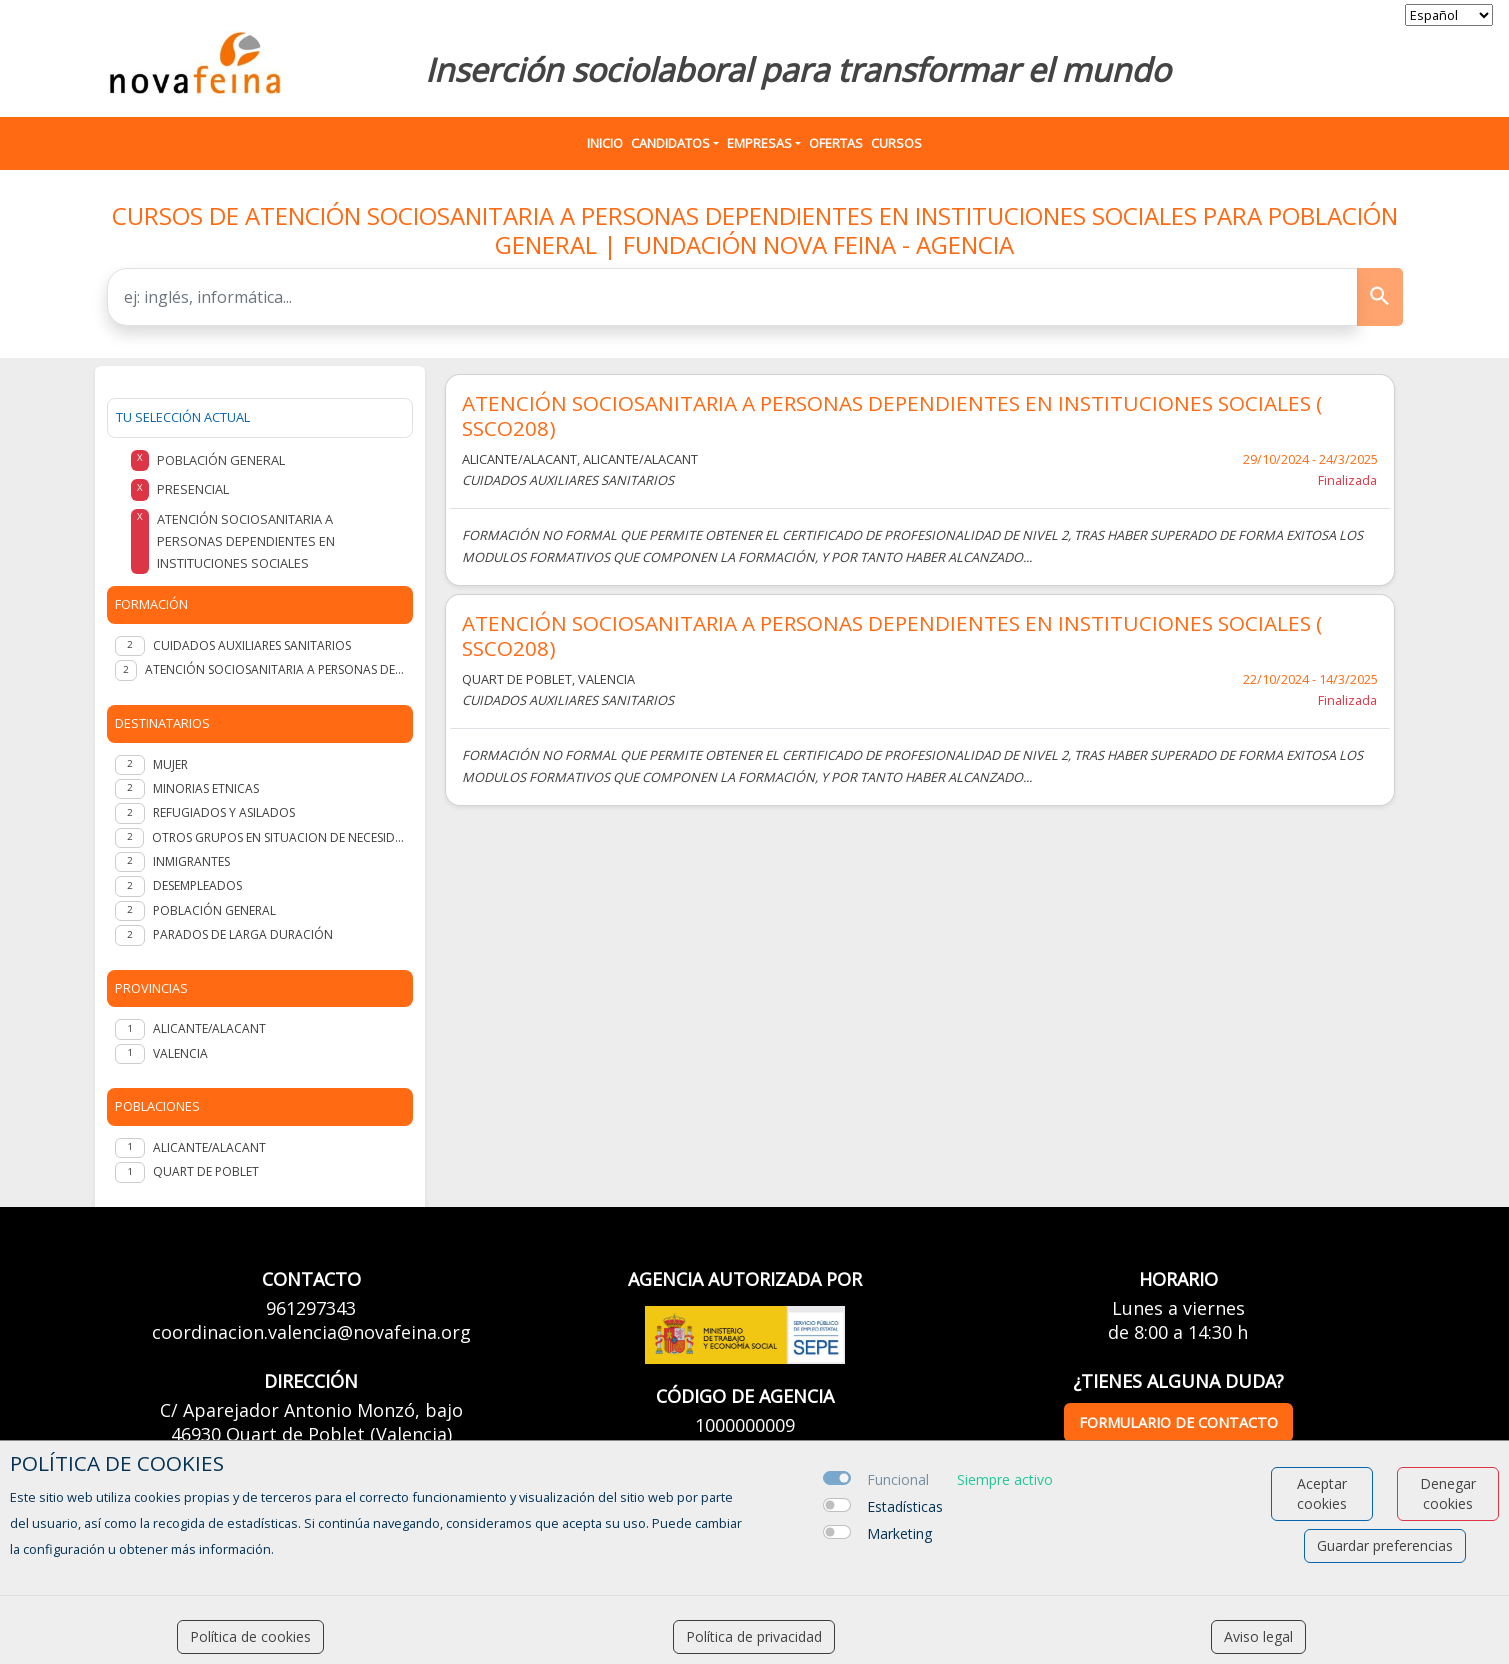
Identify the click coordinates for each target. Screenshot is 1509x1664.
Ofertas (836, 143)
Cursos (896, 143)
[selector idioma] (1449, 15)
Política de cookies (250, 1636)
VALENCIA (180, 1053)
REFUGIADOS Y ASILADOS (224, 812)
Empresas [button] (759, 143)
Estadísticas (905, 1506)
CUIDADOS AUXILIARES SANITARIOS (252, 645)
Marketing (899, 1533)
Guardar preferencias (1385, 1545)
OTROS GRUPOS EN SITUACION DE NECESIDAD (278, 837)
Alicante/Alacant (209, 1147)
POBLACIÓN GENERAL (214, 910)
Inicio (605, 143)
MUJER (170, 764)
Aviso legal (1258, 1636)
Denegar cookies (1448, 1493)
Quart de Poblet (206, 1171)
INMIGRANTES (191, 861)
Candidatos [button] (670, 143)
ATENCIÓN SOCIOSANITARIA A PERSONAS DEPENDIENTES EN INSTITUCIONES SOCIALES (274, 669)
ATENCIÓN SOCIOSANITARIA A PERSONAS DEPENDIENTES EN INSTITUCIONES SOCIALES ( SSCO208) (892, 416)
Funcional (898, 1479)
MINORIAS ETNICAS (206, 788)
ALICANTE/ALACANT (209, 1028)
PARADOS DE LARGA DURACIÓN (243, 934)
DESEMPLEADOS (197, 885)
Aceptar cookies (1322, 1493)
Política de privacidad (754, 1636)
